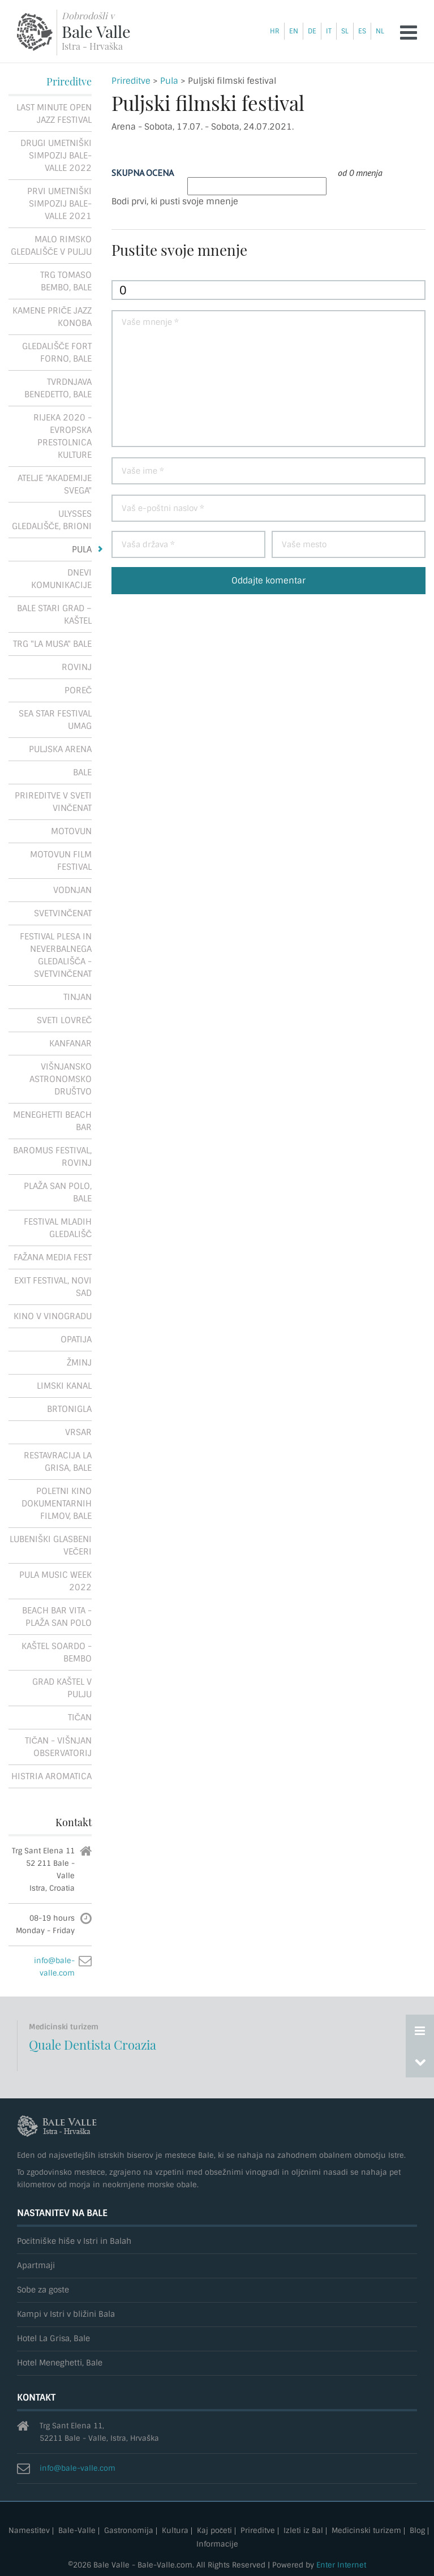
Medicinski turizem (366, 2531)
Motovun (71, 831)
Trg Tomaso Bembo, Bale (66, 281)
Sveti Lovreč (64, 1020)
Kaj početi (214, 2531)
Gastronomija (128, 2531)
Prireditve (131, 81)
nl (380, 31)
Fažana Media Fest (53, 1257)
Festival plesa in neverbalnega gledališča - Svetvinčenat (56, 955)
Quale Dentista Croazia (92, 2044)
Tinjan (77, 997)
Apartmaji (36, 2265)
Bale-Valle (77, 2531)
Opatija (76, 1339)
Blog (417, 2531)
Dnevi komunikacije (61, 579)
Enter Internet (341, 2565)
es (362, 31)
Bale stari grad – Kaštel (54, 614)
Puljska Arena (60, 749)
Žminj (79, 1362)
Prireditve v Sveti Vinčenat (53, 802)
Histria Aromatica (51, 1776)
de (312, 31)
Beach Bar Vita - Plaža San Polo (57, 1617)
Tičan (80, 1717)
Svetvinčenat (63, 913)
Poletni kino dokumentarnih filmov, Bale (57, 1504)
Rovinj (77, 667)
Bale (82, 772)
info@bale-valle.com (77, 2468)
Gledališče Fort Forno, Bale (57, 352)
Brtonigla (69, 1409)
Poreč (78, 690)
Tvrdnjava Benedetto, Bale (58, 388)
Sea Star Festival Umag (55, 720)
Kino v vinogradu (53, 1316)
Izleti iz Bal (303, 2531)
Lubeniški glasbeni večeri (51, 1545)
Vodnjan (72, 890)
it (329, 31)
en (293, 31)
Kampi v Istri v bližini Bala (66, 2314)
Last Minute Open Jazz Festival (54, 114)
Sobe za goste (43, 2290)
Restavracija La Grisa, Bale (58, 1462)
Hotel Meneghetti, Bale (59, 2363)
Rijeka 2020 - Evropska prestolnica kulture (62, 436)
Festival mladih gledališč (58, 1228)
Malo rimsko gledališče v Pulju (51, 245)
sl (345, 31)
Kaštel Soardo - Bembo (57, 1652)
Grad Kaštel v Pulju (62, 1688)
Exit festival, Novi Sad (53, 1287)
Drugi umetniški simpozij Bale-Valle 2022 (56, 156)
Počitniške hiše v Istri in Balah (74, 2241)
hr (275, 31)
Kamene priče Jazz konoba (52, 317)
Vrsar (78, 1432)
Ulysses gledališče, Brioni (52, 520)
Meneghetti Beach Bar (52, 1121)
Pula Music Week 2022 (55, 1581)
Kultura (175, 2531)
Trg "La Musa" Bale (52, 644)
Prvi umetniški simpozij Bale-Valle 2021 (59, 204)
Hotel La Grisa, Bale (53, 2338)
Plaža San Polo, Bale (58, 1192)
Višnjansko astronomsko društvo (60, 1079)
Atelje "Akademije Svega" (55, 484)
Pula (169, 81)
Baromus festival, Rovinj (52, 1157)
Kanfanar (70, 1043)
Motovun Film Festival (61, 861)
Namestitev (29, 2531)
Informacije (217, 2544)
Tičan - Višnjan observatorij (58, 1747)
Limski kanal (64, 1386)
